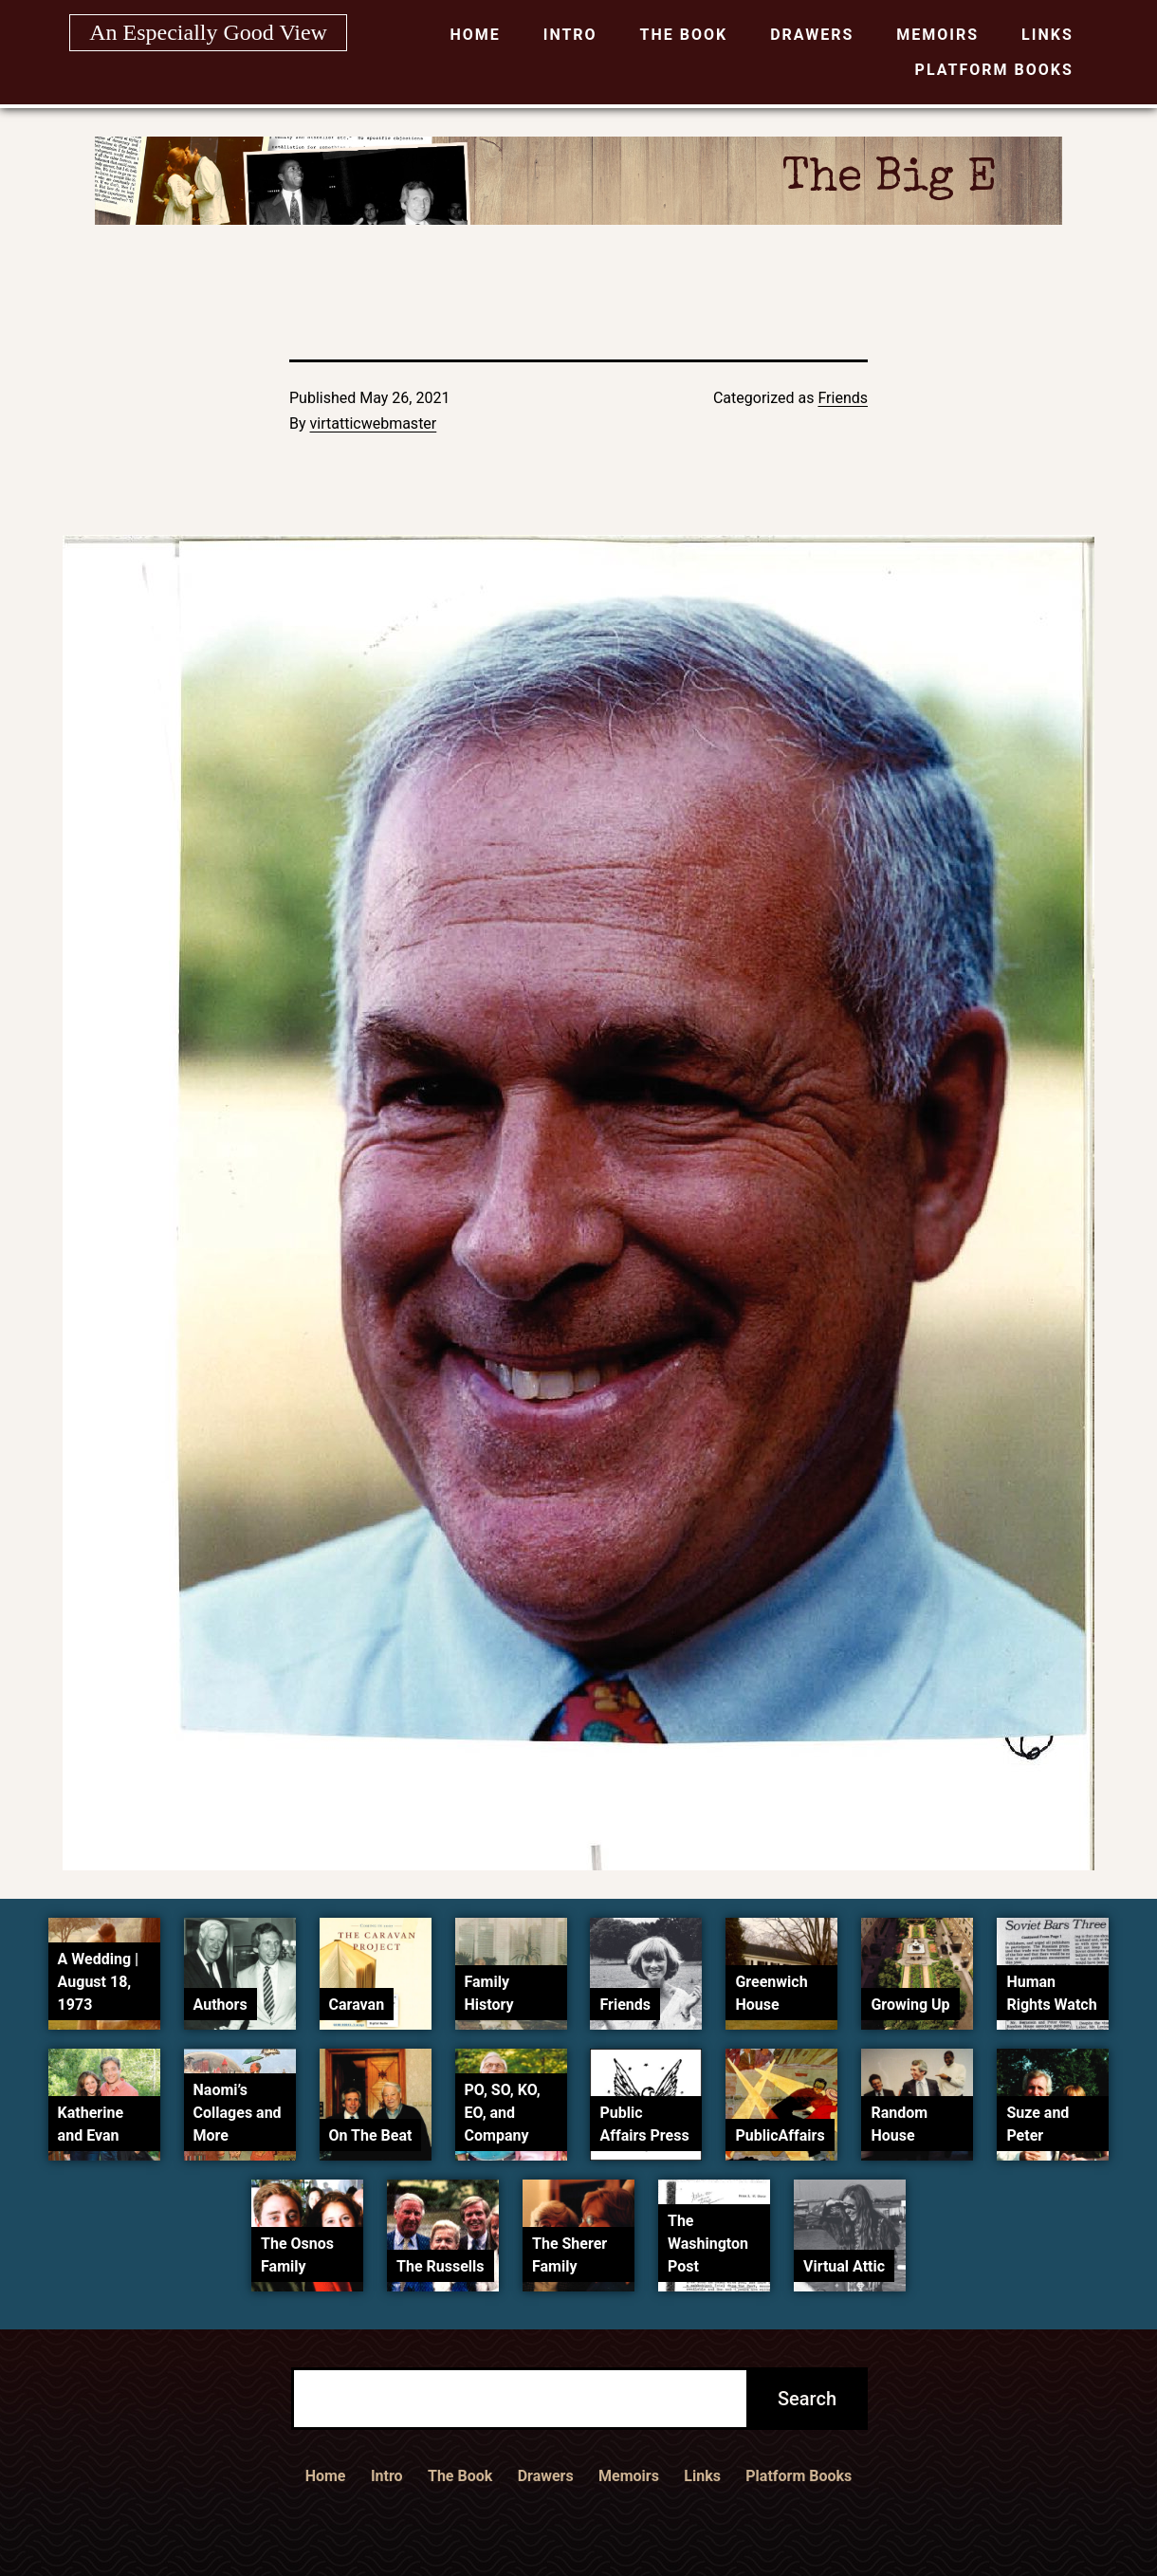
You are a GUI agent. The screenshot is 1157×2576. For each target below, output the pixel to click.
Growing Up (910, 2005)
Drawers (812, 35)
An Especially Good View (208, 32)
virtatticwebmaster (373, 423)
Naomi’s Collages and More (237, 2112)
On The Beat (371, 2135)
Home (475, 35)
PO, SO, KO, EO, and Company (503, 2112)
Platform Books (994, 70)
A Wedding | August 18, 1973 (98, 1982)
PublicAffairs (779, 2135)
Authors (220, 2005)
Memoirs (937, 35)
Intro (570, 35)
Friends (842, 398)
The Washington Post (708, 2243)
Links (1047, 35)
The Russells (440, 2266)
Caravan (357, 2005)
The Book (684, 35)
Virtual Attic (844, 2266)
